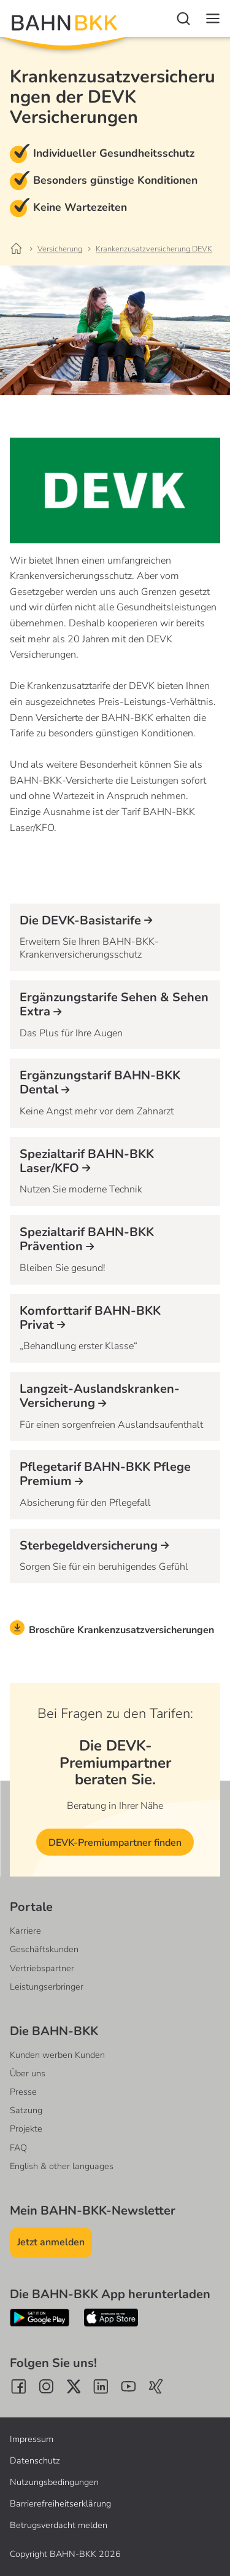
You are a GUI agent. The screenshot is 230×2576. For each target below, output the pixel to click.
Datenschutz (35, 2460)
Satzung (26, 2110)
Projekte (26, 2128)
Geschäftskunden (44, 1949)
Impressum (31, 2439)
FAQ (18, 2147)
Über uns (27, 2073)
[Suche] (183, 18)
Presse (23, 2092)
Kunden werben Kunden (57, 2055)
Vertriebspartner (42, 1968)
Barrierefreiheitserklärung (60, 2503)
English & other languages (61, 2166)
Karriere (25, 1930)
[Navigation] (212, 18)
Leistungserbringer (46, 1986)
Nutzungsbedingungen (54, 2482)
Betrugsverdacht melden (58, 2525)
